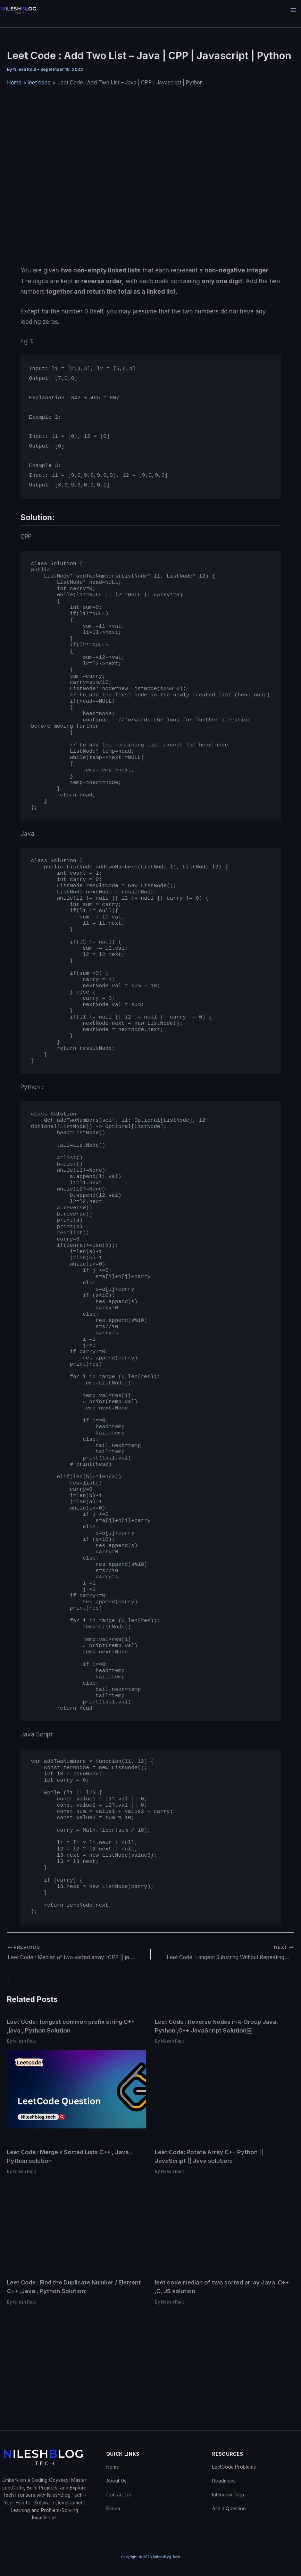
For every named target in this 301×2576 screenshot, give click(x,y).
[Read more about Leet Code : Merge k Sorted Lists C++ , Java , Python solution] (76, 2219)
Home (112, 2467)
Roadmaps (224, 2481)
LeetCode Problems (234, 2467)
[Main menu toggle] (293, 10)
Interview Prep (228, 2494)
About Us (116, 2481)
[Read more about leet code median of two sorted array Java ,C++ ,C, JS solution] (224, 2349)
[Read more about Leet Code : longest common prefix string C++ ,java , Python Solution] (76, 2089)
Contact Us (118, 2494)
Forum (113, 2508)
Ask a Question (229, 2508)
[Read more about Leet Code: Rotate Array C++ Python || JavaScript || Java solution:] (224, 2219)
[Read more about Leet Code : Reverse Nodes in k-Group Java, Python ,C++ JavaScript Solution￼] (224, 2089)
